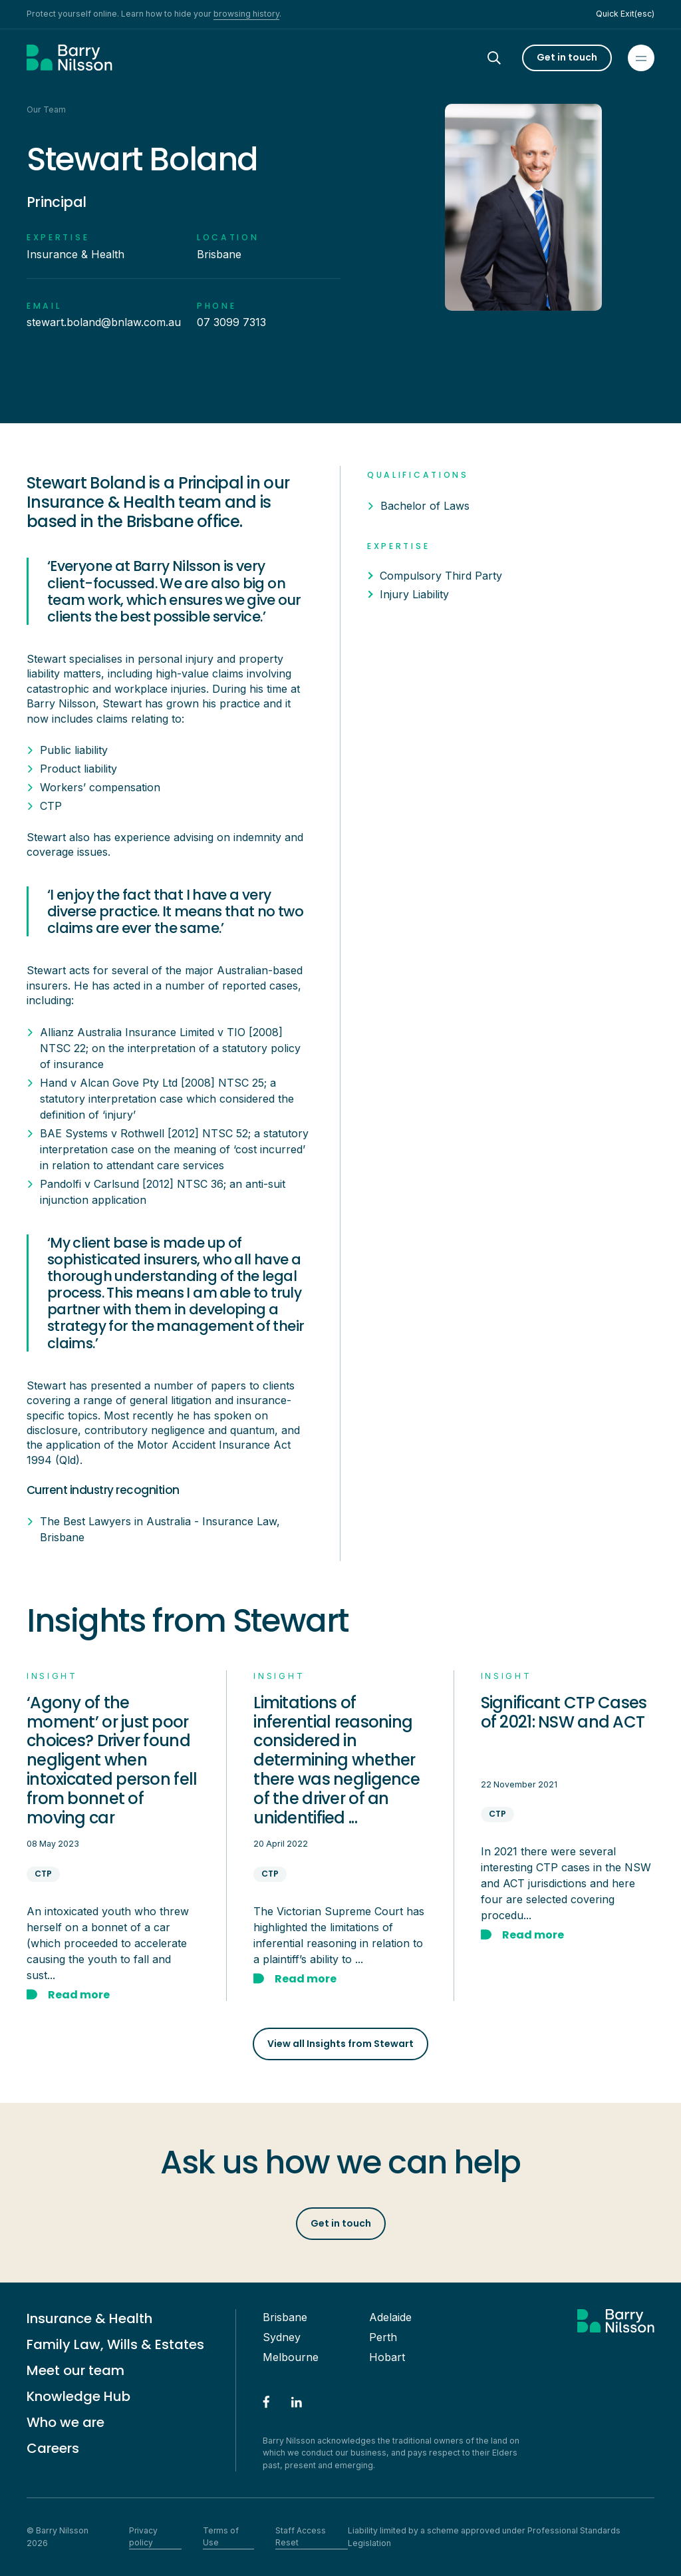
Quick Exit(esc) (625, 14)
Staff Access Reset (300, 2536)
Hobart (387, 2357)
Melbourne (291, 2357)
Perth (383, 2337)
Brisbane (285, 2317)
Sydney (282, 2337)
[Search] (506, 58)
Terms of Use (221, 2536)
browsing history (246, 14)
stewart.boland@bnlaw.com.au (104, 322)
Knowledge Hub (78, 2396)
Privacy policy (143, 2536)
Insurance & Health (89, 2318)
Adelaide (390, 2317)
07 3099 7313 (231, 322)
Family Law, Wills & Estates (115, 2344)
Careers (53, 2448)
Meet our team (75, 2370)
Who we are (65, 2422)
